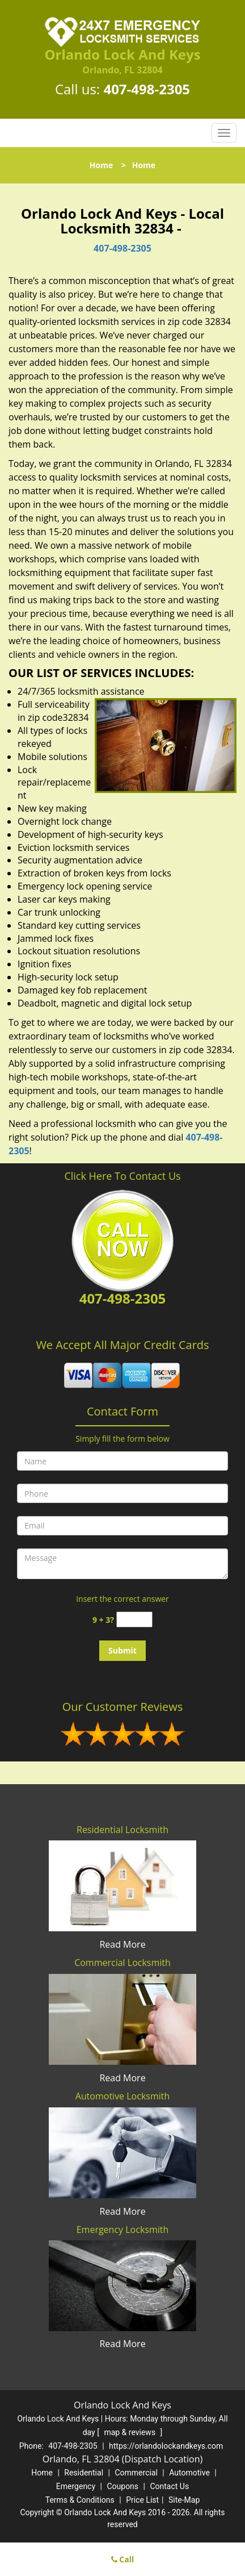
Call (122, 2559)
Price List (142, 2499)
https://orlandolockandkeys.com (166, 2445)
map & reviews (130, 2432)
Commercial (136, 2472)
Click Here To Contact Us (122, 1176)
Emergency (75, 2486)
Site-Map (184, 2499)
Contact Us (169, 2486)
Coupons (122, 2486)
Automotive (189, 2472)
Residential (83, 2472)
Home (101, 165)
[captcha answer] (134, 1619)
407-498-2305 (146, 89)
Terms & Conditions (80, 2499)
